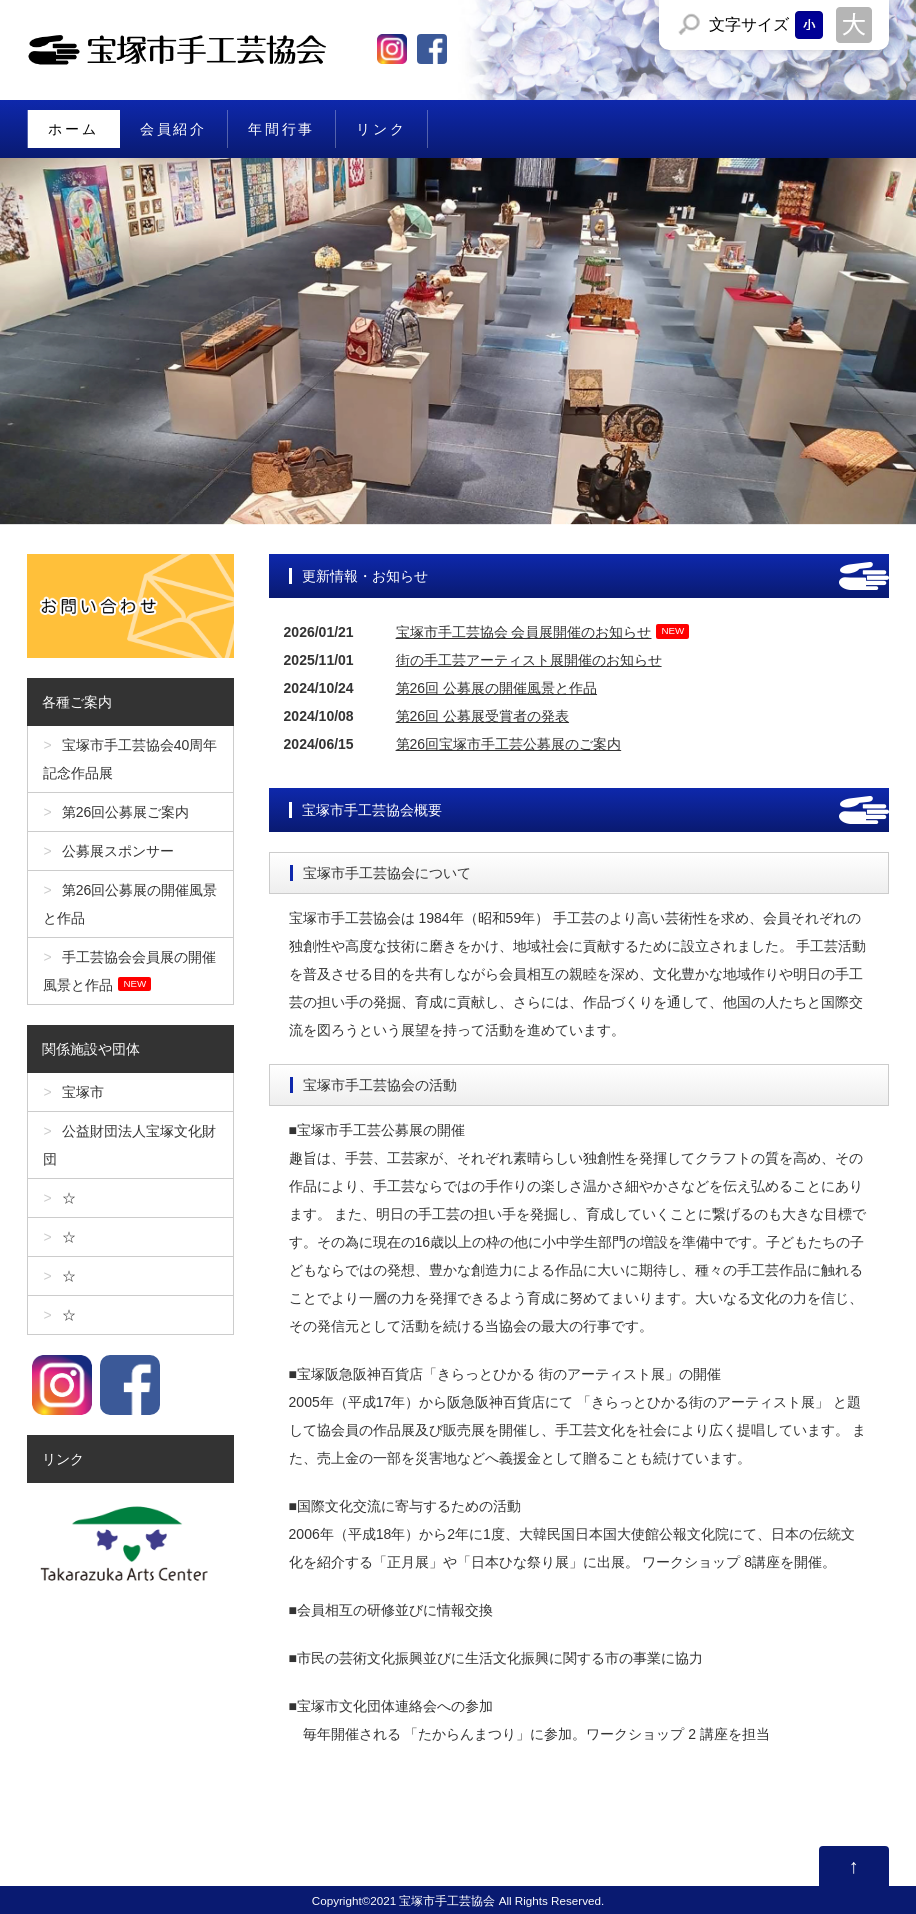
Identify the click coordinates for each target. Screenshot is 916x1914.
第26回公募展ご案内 (126, 812)
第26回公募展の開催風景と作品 (130, 904)
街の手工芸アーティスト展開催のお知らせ (529, 660)
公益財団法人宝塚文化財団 (129, 1145)
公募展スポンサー (118, 851)
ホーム (73, 129)
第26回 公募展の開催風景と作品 (496, 688)
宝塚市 (83, 1092)
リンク (381, 129)
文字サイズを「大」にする (854, 25)
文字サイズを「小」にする (809, 25)
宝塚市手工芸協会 (447, 1900)
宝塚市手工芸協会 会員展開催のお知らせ (524, 632)
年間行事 (281, 129)
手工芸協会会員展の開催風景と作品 (129, 971)
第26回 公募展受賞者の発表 (482, 716)
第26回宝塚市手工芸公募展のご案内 (509, 744)
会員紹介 (173, 129)
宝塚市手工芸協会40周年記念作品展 (130, 759)
